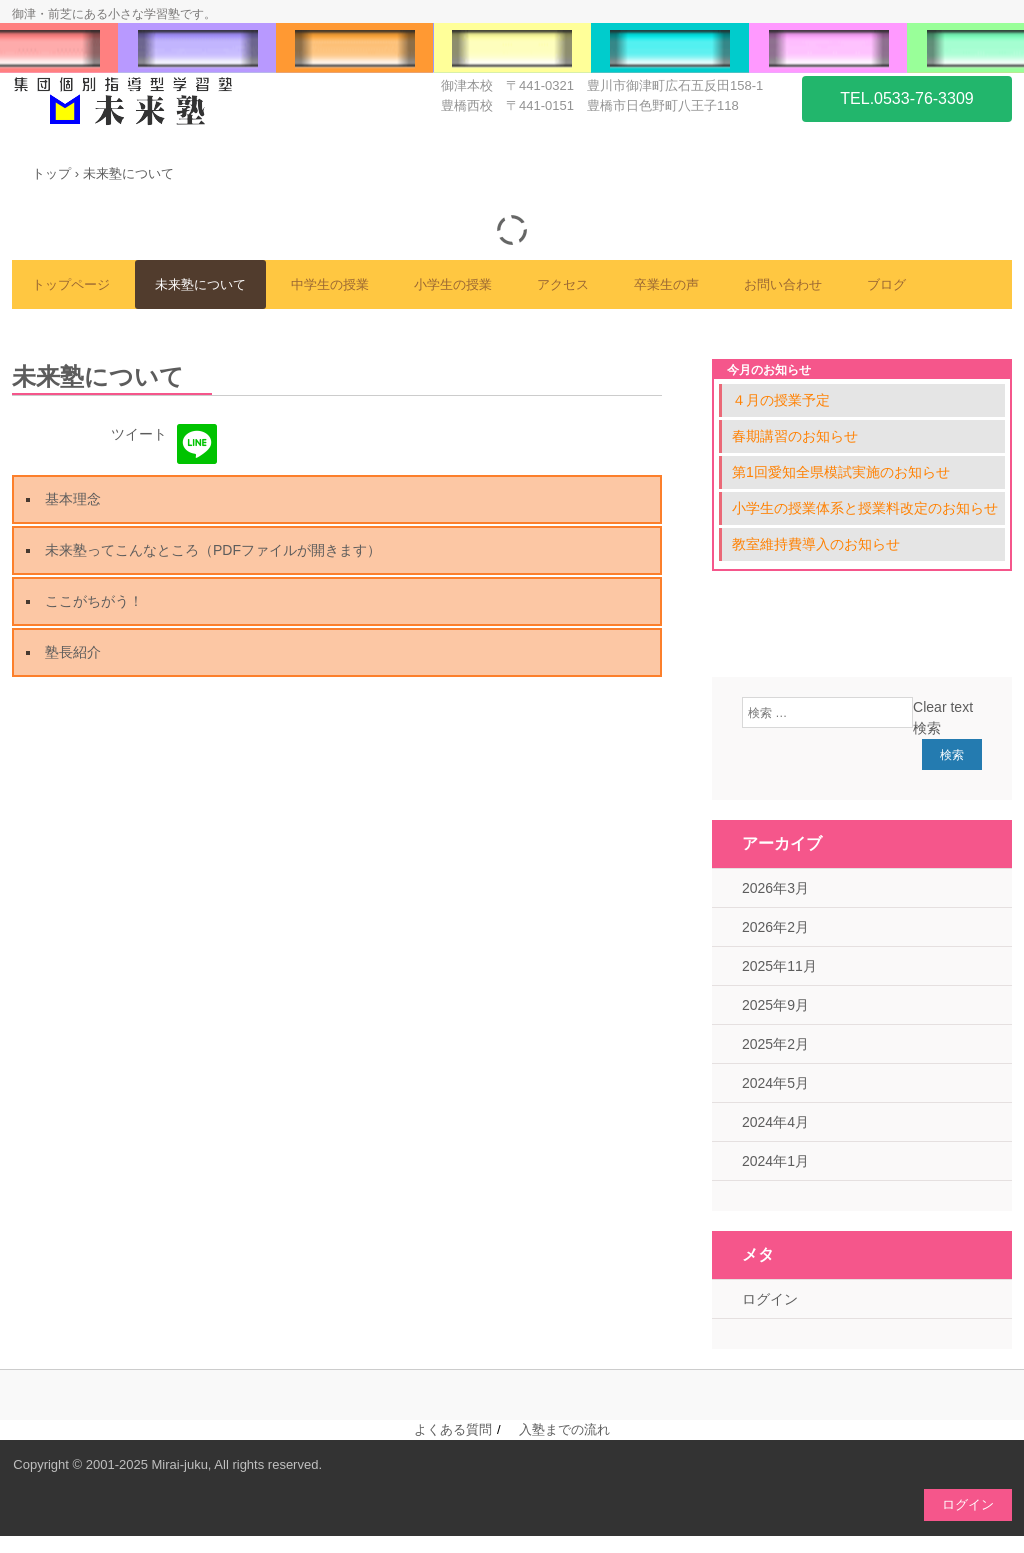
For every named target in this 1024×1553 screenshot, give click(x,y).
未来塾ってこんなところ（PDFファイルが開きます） (213, 550)
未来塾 (162, 102)
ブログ (886, 284)
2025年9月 (775, 1005)
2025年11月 (779, 966)
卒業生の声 (666, 284)
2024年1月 (775, 1161)
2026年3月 (775, 888)
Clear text (943, 707)
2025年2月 (775, 1044)
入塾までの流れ (564, 1429)
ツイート (139, 434)
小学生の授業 (453, 284)
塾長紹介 (73, 652)
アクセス (563, 284)
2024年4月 (775, 1122)
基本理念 (73, 499)
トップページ (71, 284)
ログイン (770, 1299)
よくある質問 (453, 1429)
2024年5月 (775, 1083)
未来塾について (200, 284)
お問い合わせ (783, 284)
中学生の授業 (330, 284)
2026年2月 (775, 927)
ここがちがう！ (94, 601)
